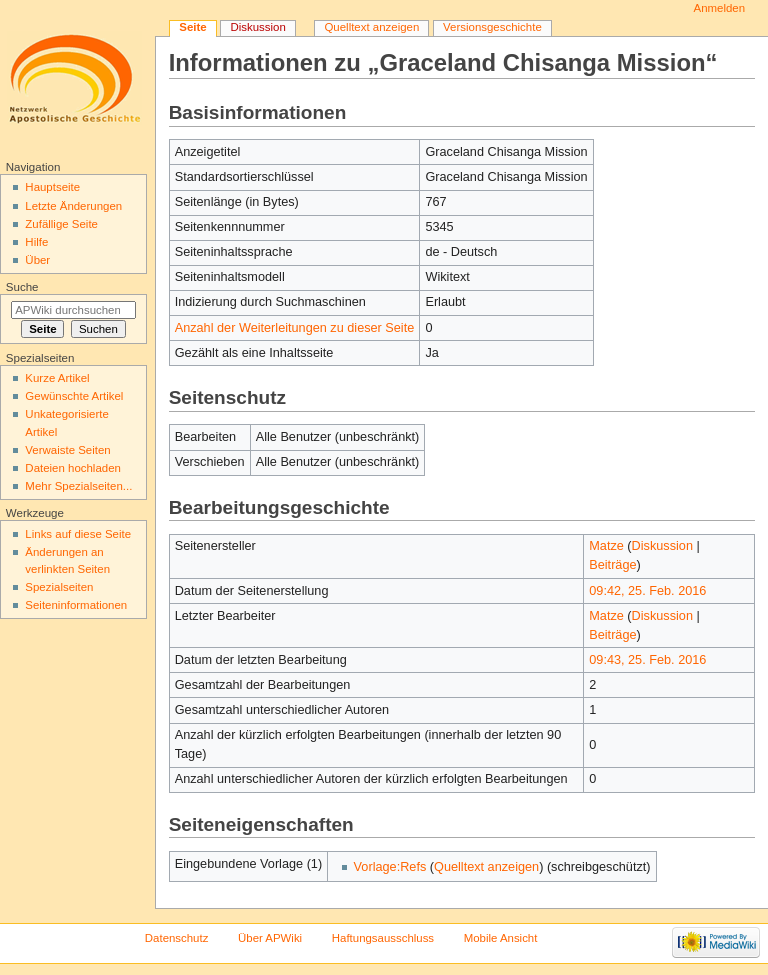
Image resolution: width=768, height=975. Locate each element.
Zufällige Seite (61, 224)
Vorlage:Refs (390, 867)
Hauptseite (52, 187)
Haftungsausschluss (383, 938)
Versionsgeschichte (492, 27)
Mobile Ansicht (501, 938)
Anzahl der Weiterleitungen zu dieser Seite (295, 328)
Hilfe (36, 242)
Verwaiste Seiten (67, 450)
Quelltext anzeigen (486, 867)
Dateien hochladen (73, 468)
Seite (192, 27)
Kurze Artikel (57, 378)
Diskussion (662, 546)
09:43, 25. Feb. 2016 (647, 660)
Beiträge (612, 565)
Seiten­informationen (76, 605)
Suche (22, 287)
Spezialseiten (59, 587)
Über (37, 260)
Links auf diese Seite (78, 534)
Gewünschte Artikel (74, 396)
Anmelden (720, 8)
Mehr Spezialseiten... (78, 486)
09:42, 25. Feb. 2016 (647, 591)
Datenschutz (177, 938)
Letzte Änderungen (73, 206)
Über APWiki (270, 938)
